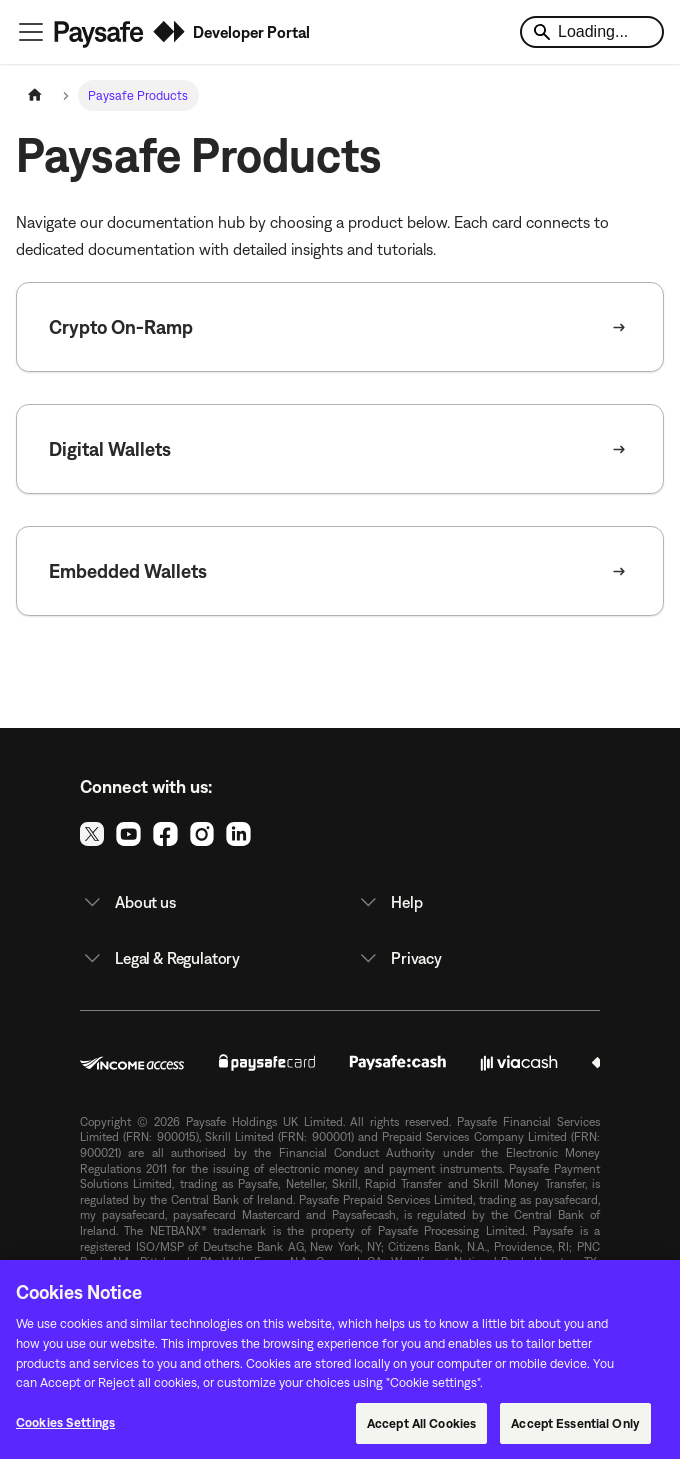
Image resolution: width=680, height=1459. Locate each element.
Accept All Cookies (421, 1429)
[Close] (648, 1298)
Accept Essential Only (575, 1429)
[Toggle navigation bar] (31, 32)
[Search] (592, 32)
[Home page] (35, 95)
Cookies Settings (65, 1428)
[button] (202, 902)
